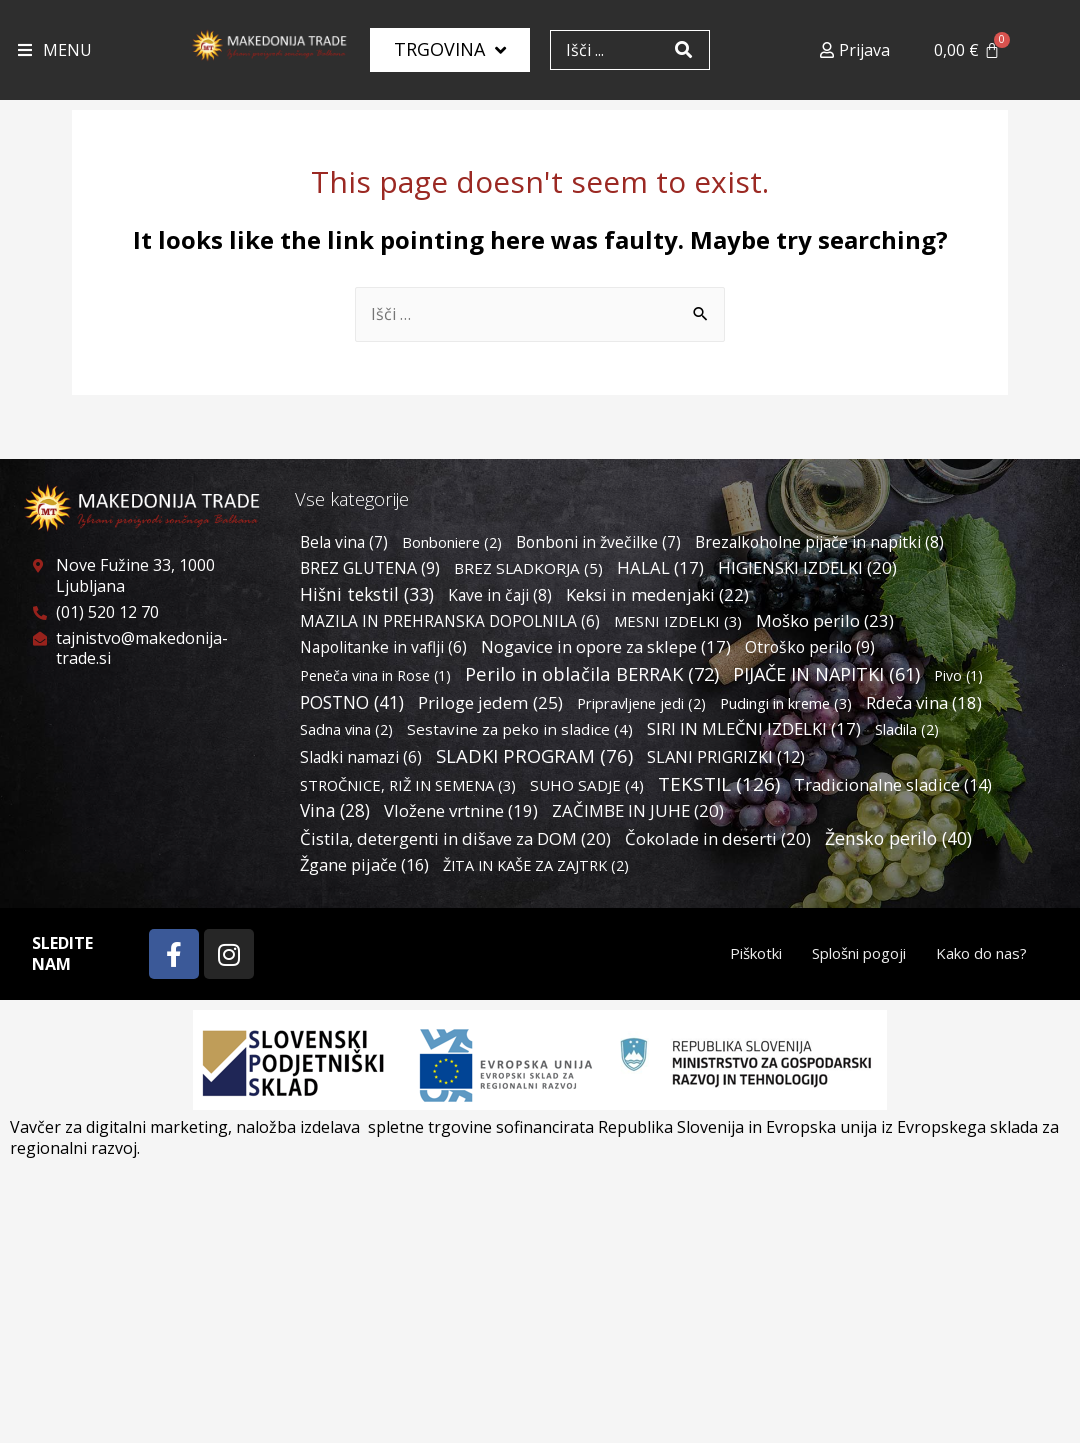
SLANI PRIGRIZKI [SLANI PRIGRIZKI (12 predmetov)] (726, 757)
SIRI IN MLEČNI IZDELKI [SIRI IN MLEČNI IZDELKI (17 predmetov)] (754, 728)
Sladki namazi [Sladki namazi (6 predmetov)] (361, 757)
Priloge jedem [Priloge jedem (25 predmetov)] (490, 702)
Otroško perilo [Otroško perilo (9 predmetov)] (810, 647)
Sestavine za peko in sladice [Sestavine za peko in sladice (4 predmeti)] (520, 729)
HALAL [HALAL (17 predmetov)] (660, 567)
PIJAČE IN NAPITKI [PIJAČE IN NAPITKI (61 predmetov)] (826, 674)
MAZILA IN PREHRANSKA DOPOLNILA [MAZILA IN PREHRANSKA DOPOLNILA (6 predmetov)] (450, 621)
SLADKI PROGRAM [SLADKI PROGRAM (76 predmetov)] (534, 755)
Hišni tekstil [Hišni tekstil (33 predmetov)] (367, 594)
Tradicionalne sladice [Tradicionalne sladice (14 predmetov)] (893, 784)
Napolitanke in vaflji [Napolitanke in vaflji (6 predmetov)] (383, 647)
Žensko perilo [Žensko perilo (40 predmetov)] (898, 838)
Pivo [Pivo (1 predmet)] (958, 675)
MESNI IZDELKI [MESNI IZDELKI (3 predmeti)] (678, 621)
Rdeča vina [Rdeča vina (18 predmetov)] (924, 702)
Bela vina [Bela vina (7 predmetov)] (344, 542)
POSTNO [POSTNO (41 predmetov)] (352, 702)
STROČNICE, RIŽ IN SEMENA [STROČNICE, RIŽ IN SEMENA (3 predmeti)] (408, 785)
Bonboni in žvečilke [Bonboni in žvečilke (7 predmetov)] (598, 542)
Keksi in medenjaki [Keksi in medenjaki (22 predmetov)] (657, 594)
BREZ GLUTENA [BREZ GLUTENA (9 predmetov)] (370, 568)
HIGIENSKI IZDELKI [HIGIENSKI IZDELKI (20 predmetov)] (807, 567)
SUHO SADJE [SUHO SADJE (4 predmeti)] (587, 785)
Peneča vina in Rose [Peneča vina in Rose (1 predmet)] (375, 675)
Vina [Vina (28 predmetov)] (335, 810)
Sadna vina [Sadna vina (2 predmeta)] (346, 729)
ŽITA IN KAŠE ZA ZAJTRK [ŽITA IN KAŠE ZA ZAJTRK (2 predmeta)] (536, 865)
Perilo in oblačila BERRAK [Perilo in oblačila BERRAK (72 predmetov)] (592, 673)
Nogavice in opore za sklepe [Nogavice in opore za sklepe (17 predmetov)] (606, 646)
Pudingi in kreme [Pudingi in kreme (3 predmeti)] (786, 703)
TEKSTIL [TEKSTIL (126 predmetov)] (719, 784)
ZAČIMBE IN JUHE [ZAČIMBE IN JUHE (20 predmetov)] (638, 810)
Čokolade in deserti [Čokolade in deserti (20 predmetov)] (718, 838)
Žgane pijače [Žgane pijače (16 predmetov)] (364, 864)
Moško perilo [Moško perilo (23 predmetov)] (825, 620)
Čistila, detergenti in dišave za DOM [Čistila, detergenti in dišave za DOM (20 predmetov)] (455, 838)
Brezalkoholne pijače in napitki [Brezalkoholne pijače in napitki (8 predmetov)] (819, 542)
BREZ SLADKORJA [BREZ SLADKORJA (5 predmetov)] (528, 568)
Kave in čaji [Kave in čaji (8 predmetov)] (500, 595)
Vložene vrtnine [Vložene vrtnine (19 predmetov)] (461, 810)
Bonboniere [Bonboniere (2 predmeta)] (452, 542)
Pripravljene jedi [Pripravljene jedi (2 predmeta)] (641, 703)
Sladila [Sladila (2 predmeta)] (907, 729)
